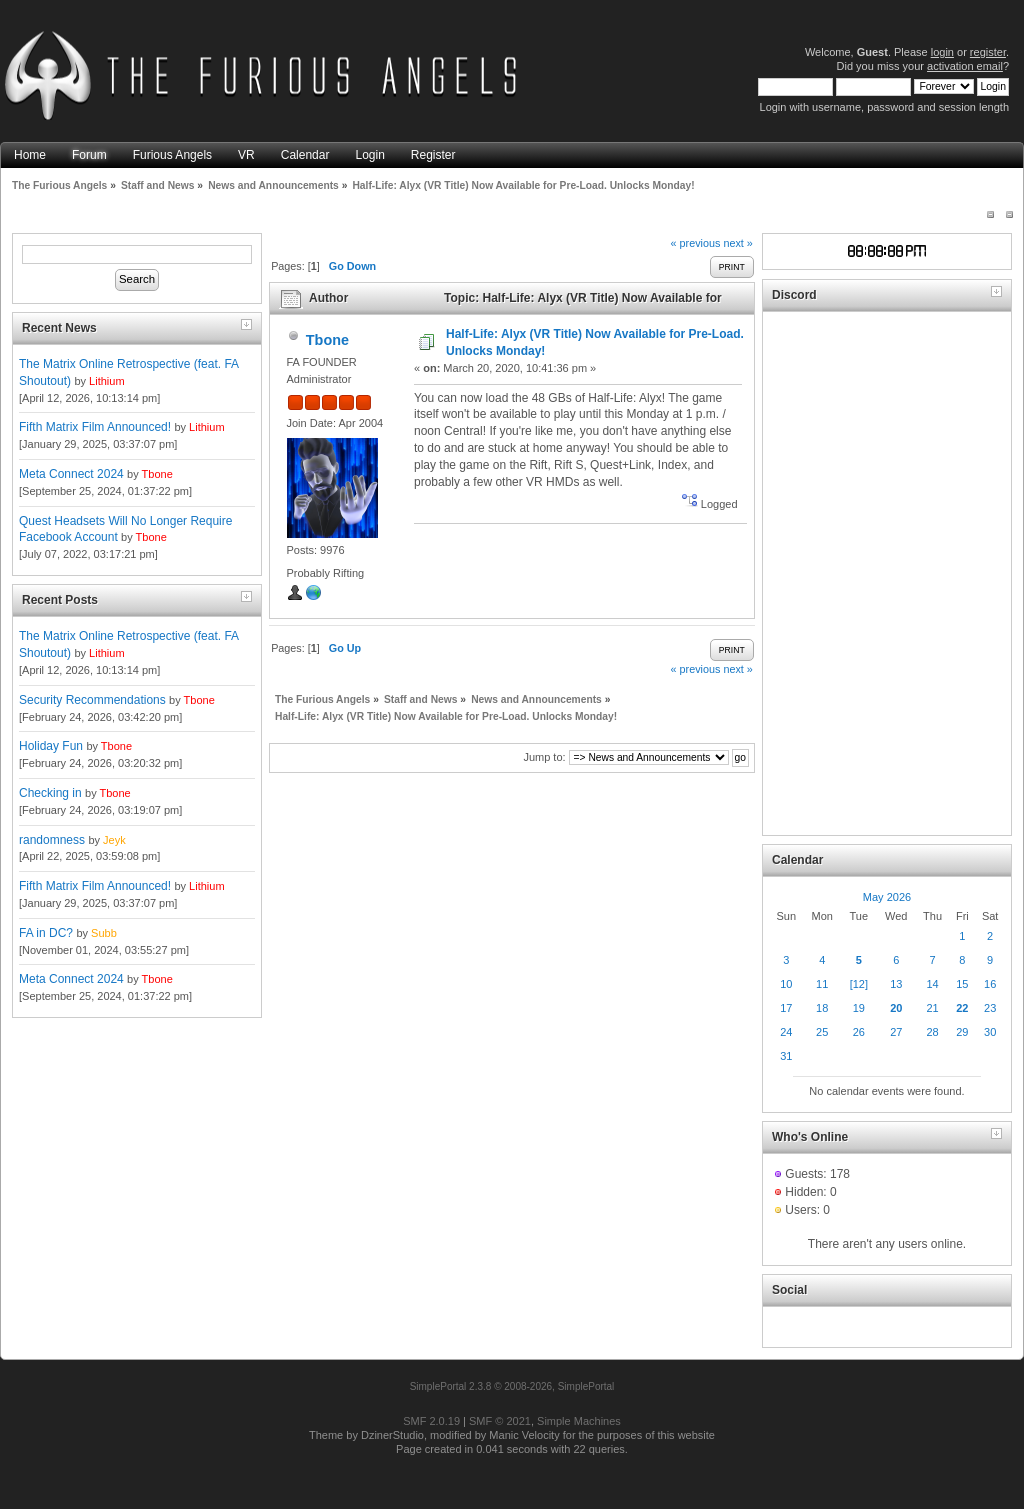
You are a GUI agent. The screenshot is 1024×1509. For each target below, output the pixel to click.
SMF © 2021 (500, 1421)
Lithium (106, 381)
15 (962, 984)
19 (859, 1008)
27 (896, 1032)
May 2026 (887, 897)
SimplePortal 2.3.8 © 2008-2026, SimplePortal (512, 1386)
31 (786, 1056)
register (988, 52)
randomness (52, 840)
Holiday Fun (51, 746)
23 (990, 1008)
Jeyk (114, 840)
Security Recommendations (92, 700)
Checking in (50, 793)
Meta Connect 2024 (71, 474)
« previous (696, 243)
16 (990, 984)
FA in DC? (46, 933)
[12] (859, 984)
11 (822, 984)
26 (859, 1032)
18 (822, 1008)
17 (786, 1008)
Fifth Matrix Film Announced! (95, 427)
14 (932, 984)
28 (932, 1032)
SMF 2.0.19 (431, 1421)
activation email (965, 66)
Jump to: (544, 757)
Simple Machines (579, 1421)
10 (786, 984)
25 (822, 1032)
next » (737, 243)
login (942, 52)
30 (990, 1032)
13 (896, 984)
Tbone (157, 474)
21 (932, 1008)
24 (786, 1032)
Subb (104, 933)
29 (962, 1032)
